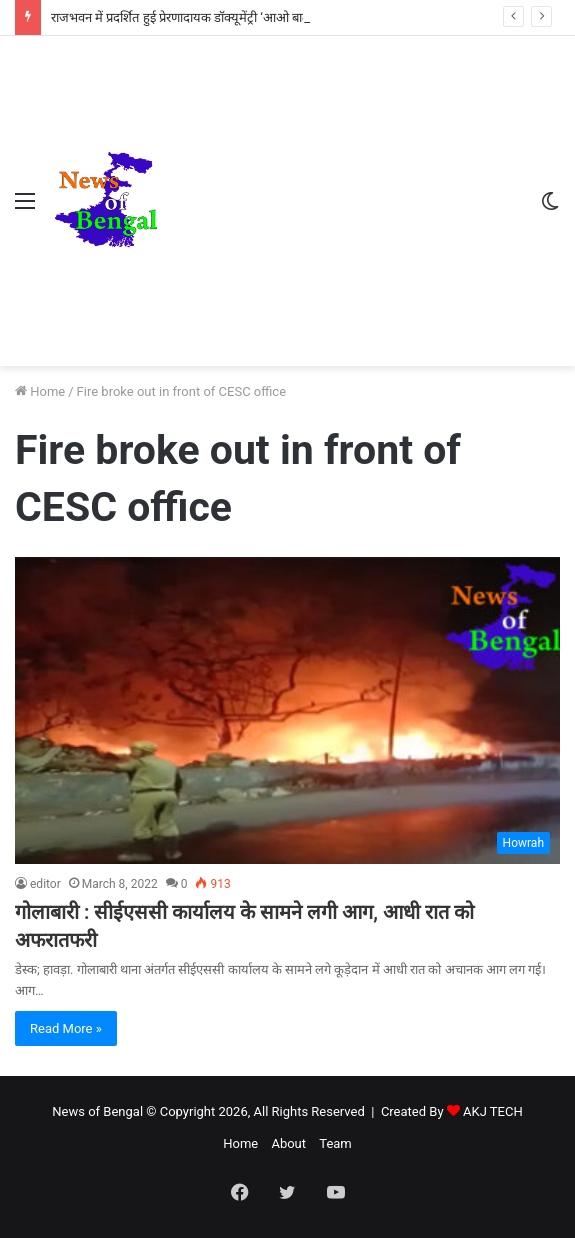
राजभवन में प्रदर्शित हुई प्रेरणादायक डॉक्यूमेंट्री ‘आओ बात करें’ (190, 17)
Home (40, 391)
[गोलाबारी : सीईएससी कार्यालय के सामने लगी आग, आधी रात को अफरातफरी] (287, 710)
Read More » (66, 1028)
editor (45, 884)
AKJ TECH (493, 1111)
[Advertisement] (341, 186)
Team (335, 1143)
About (288, 1143)
